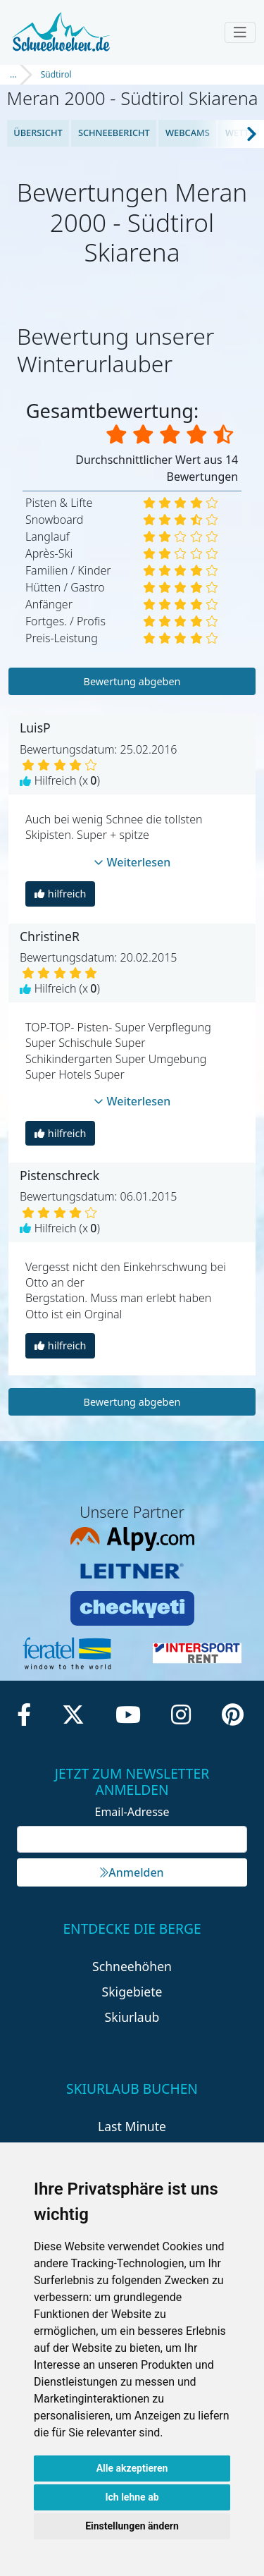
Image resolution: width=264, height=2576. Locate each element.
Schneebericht (114, 132)
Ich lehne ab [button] (131, 2497)
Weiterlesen (132, 862)
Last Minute (132, 2126)
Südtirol (56, 74)
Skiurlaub (132, 2016)
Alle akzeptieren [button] (132, 2468)
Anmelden (131, 1872)
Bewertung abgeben (132, 681)
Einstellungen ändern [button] (132, 2526)
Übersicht (38, 132)
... (13, 74)
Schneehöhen (132, 1966)
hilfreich (60, 893)
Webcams (187, 132)
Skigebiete (132, 1991)
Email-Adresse (132, 1812)
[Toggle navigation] (240, 32)
